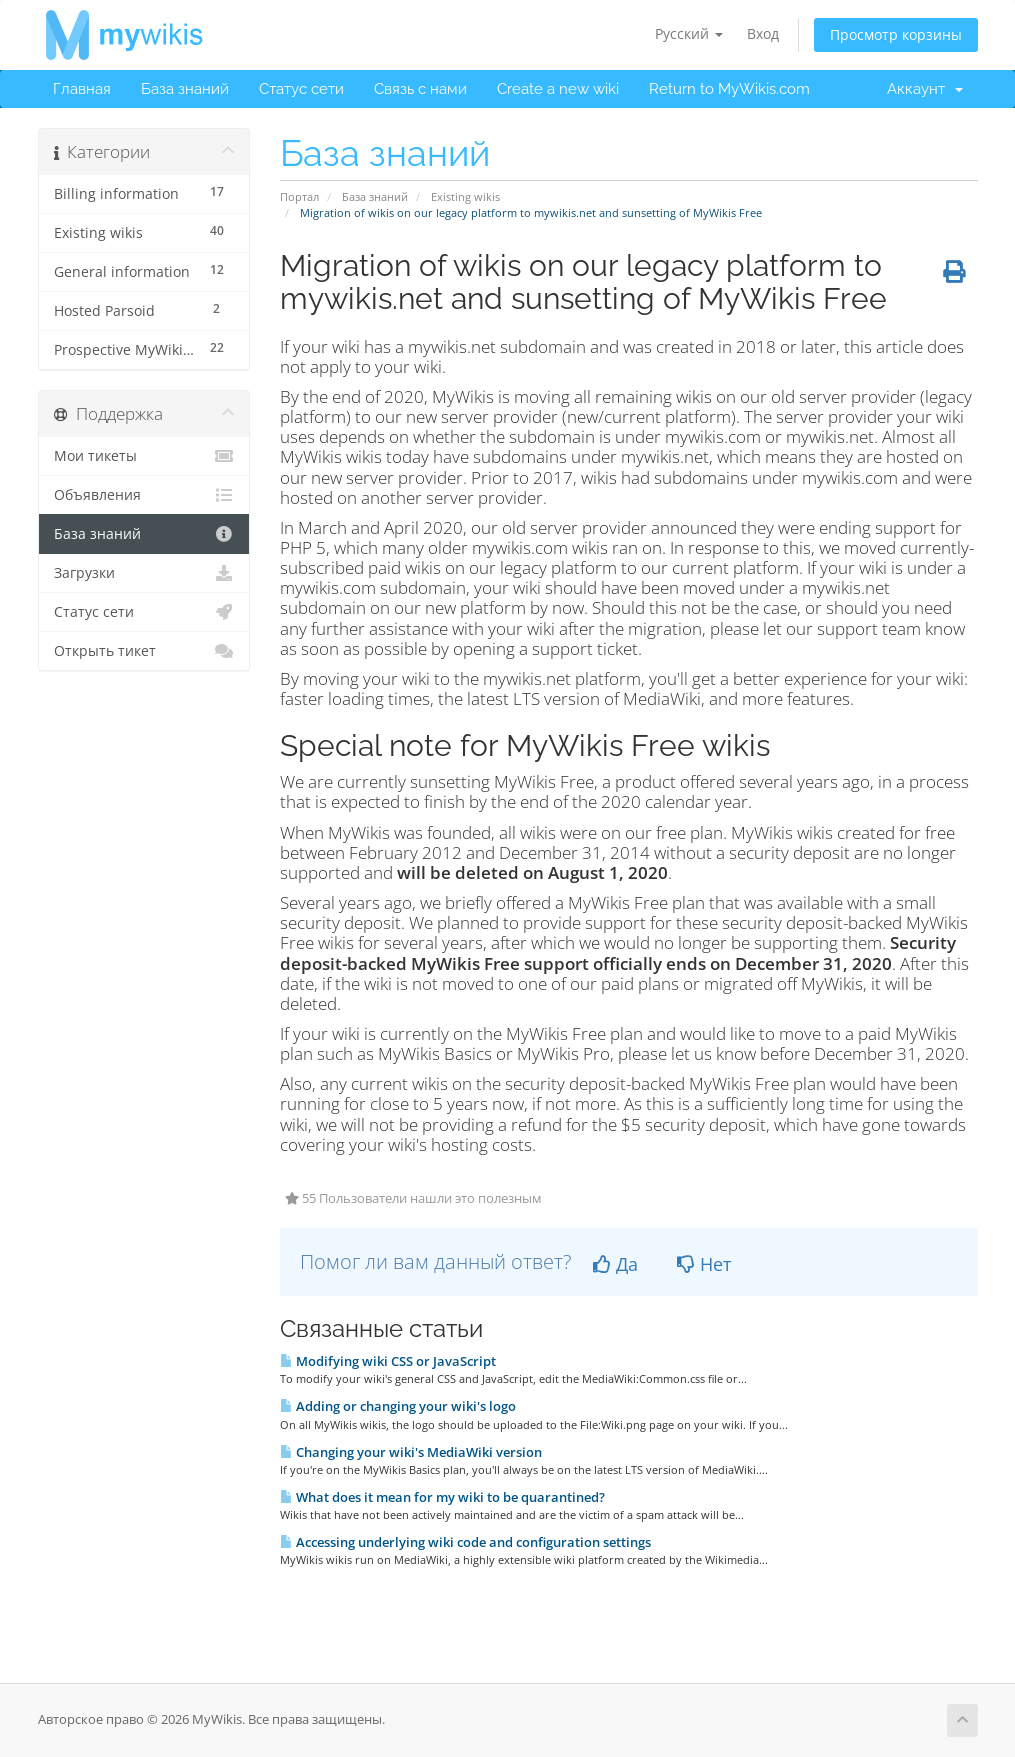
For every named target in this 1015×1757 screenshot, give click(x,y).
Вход (763, 33)
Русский (689, 33)
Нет (704, 1264)
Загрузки (144, 573)
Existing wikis (465, 196)
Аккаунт (925, 89)
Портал (299, 196)
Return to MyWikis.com (729, 89)
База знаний (185, 89)
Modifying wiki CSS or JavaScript (388, 1361)
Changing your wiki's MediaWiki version (411, 1452)
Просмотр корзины (896, 34)
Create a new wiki (558, 89)
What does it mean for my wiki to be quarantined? (442, 1497)
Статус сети (301, 89)
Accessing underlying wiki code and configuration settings (465, 1542)
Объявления (144, 495)
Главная (82, 89)
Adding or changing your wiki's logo (398, 1406)
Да (615, 1264)
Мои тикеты (144, 456)
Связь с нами (420, 89)
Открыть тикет (144, 651)
